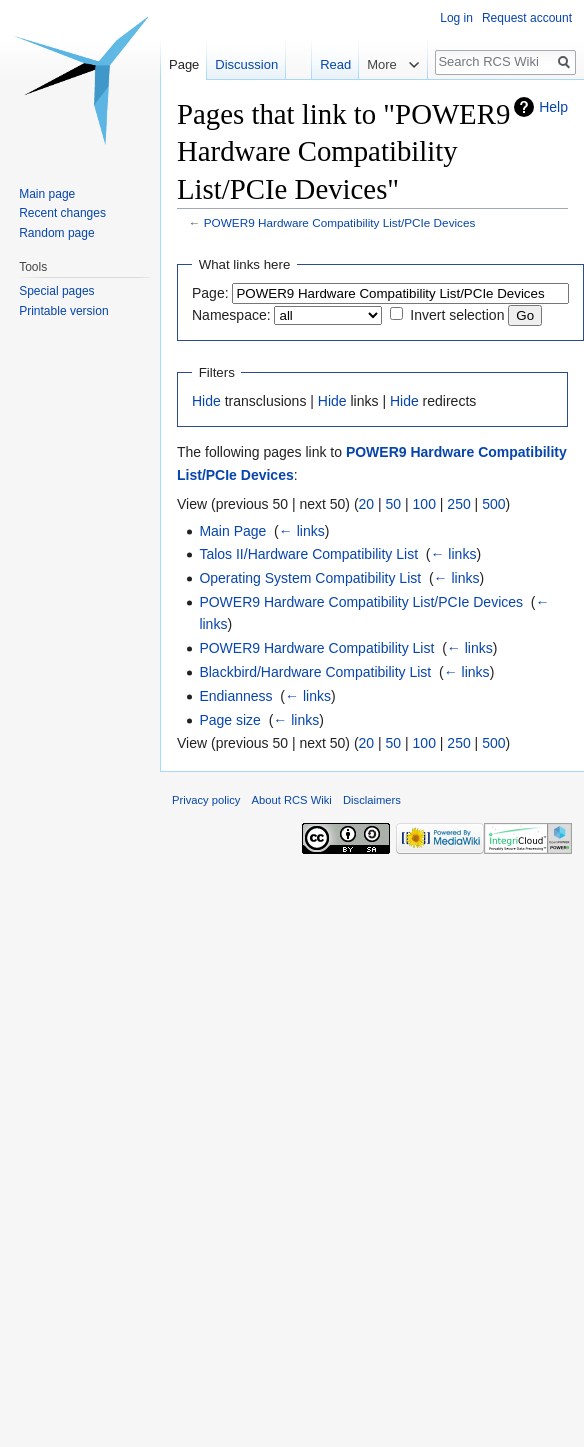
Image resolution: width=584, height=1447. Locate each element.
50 (394, 504)
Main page (47, 194)
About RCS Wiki (292, 800)
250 (458, 504)
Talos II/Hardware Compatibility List (308, 554)
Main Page (232, 531)
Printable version (63, 311)
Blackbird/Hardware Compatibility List (315, 672)
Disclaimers (372, 800)
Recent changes (62, 213)
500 (493, 504)
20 (367, 504)
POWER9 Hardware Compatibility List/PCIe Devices (340, 222)
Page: (210, 293)
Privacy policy (206, 800)
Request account (527, 18)
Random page (56, 233)
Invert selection (457, 315)
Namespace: (231, 315)
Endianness (235, 696)
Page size (229, 720)
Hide (206, 401)
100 (424, 504)
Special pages (56, 291)
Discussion (246, 64)
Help (553, 107)
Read (313, 64)
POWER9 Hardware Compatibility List (316, 648)
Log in (456, 18)
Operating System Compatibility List (310, 578)
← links (302, 531)
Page (184, 64)
